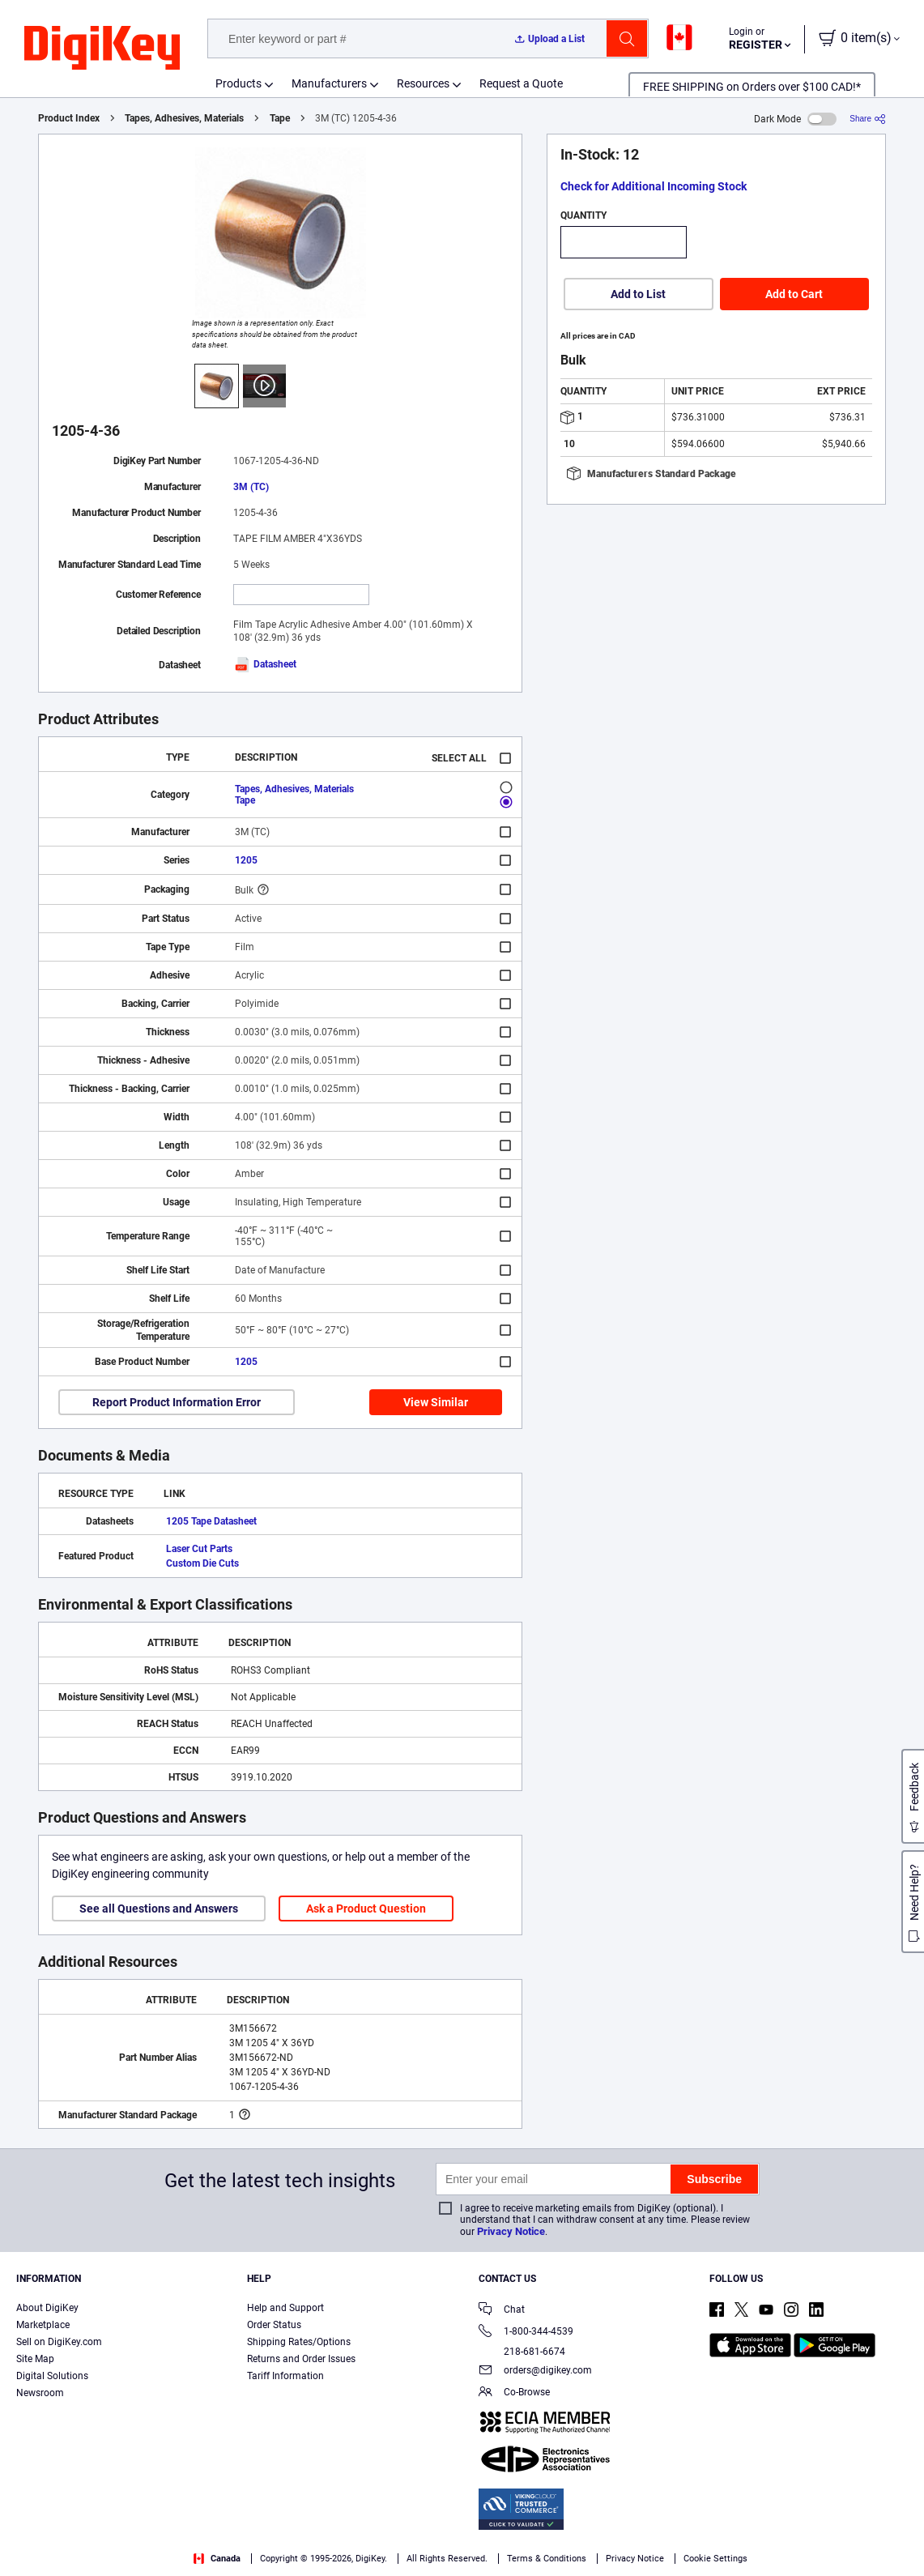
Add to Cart (794, 294)
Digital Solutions (52, 2376)
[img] (102, 48)
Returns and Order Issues (301, 2359)
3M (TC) (251, 487)
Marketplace (43, 2325)
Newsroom (40, 2393)
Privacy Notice (511, 2231)
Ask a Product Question (366, 1908)
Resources (423, 83)
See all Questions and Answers (158, 1908)
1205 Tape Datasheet (211, 1521)
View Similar (435, 1402)
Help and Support (285, 2308)
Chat (502, 2310)
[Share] (867, 118)
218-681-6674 (522, 2351)
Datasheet (264, 664)
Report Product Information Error (176, 1402)
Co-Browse (514, 2393)
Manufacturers (329, 83)
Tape (280, 118)
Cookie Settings (715, 2558)
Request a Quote (521, 83)
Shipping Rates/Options (299, 2342)
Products (238, 83)
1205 (246, 860)
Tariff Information (285, 2376)
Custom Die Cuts (202, 1563)
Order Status (274, 2325)
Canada (217, 2558)
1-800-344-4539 (526, 2332)
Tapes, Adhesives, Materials (184, 118)
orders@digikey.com (535, 2371)
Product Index (69, 118)
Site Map (35, 2359)
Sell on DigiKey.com (59, 2342)
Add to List (638, 294)
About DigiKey (47, 2308)
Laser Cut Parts (199, 1549)
